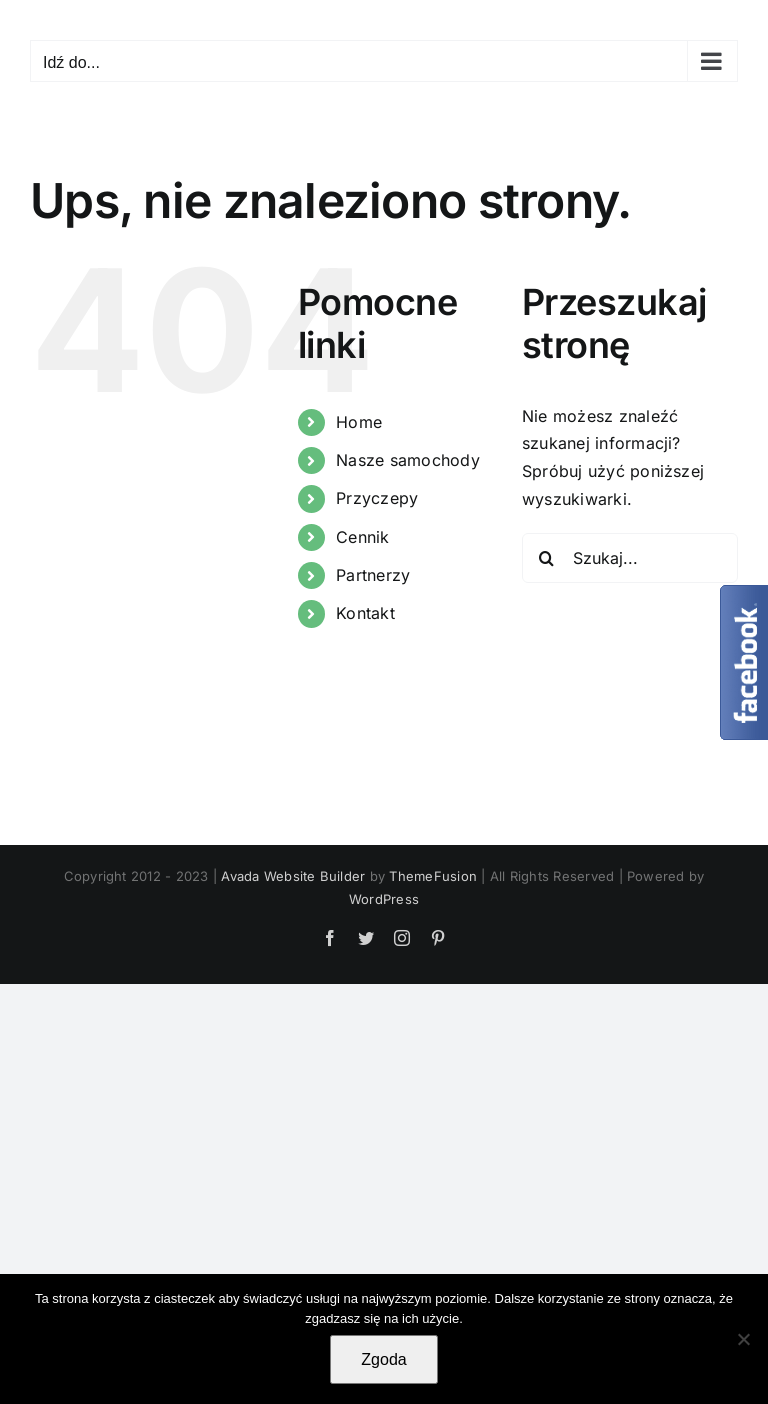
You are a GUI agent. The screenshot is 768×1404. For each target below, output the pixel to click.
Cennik (362, 537)
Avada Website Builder (293, 876)
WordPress (384, 899)
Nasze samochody (408, 460)
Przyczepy (377, 498)
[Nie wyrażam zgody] (743, 1339)
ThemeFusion (433, 876)
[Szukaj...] (630, 558)
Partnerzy (373, 575)
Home (359, 422)
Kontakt (365, 613)
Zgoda (383, 1359)
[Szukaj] (547, 558)
